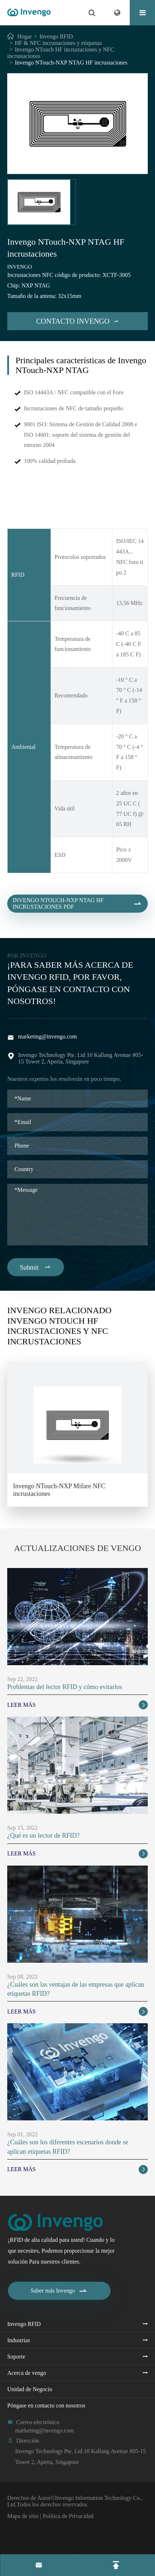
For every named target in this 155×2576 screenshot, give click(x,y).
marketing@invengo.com (47, 1036)
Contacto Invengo (77, 321)
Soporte (16, 2356)
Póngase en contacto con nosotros (46, 2405)
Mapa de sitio (23, 2516)
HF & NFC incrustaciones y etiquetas (58, 43)
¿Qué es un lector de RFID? (43, 1835)
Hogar (24, 36)
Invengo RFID (56, 36)
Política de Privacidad (68, 2516)
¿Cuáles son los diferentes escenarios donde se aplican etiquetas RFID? (67, 2147)
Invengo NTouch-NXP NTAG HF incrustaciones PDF (77, 910)
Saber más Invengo (59, 2290)
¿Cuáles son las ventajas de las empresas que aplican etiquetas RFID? (75, 1989)
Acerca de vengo (26, 2373)
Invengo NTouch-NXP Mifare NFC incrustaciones (59, 1489)
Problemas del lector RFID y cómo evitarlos (64, 1687)
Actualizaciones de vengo (77, 1548)
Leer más (77, 1704)
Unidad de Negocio (29, 2389)
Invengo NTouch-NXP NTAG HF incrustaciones (71, 62)
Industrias (18, 2340)
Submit (35, 1267)
